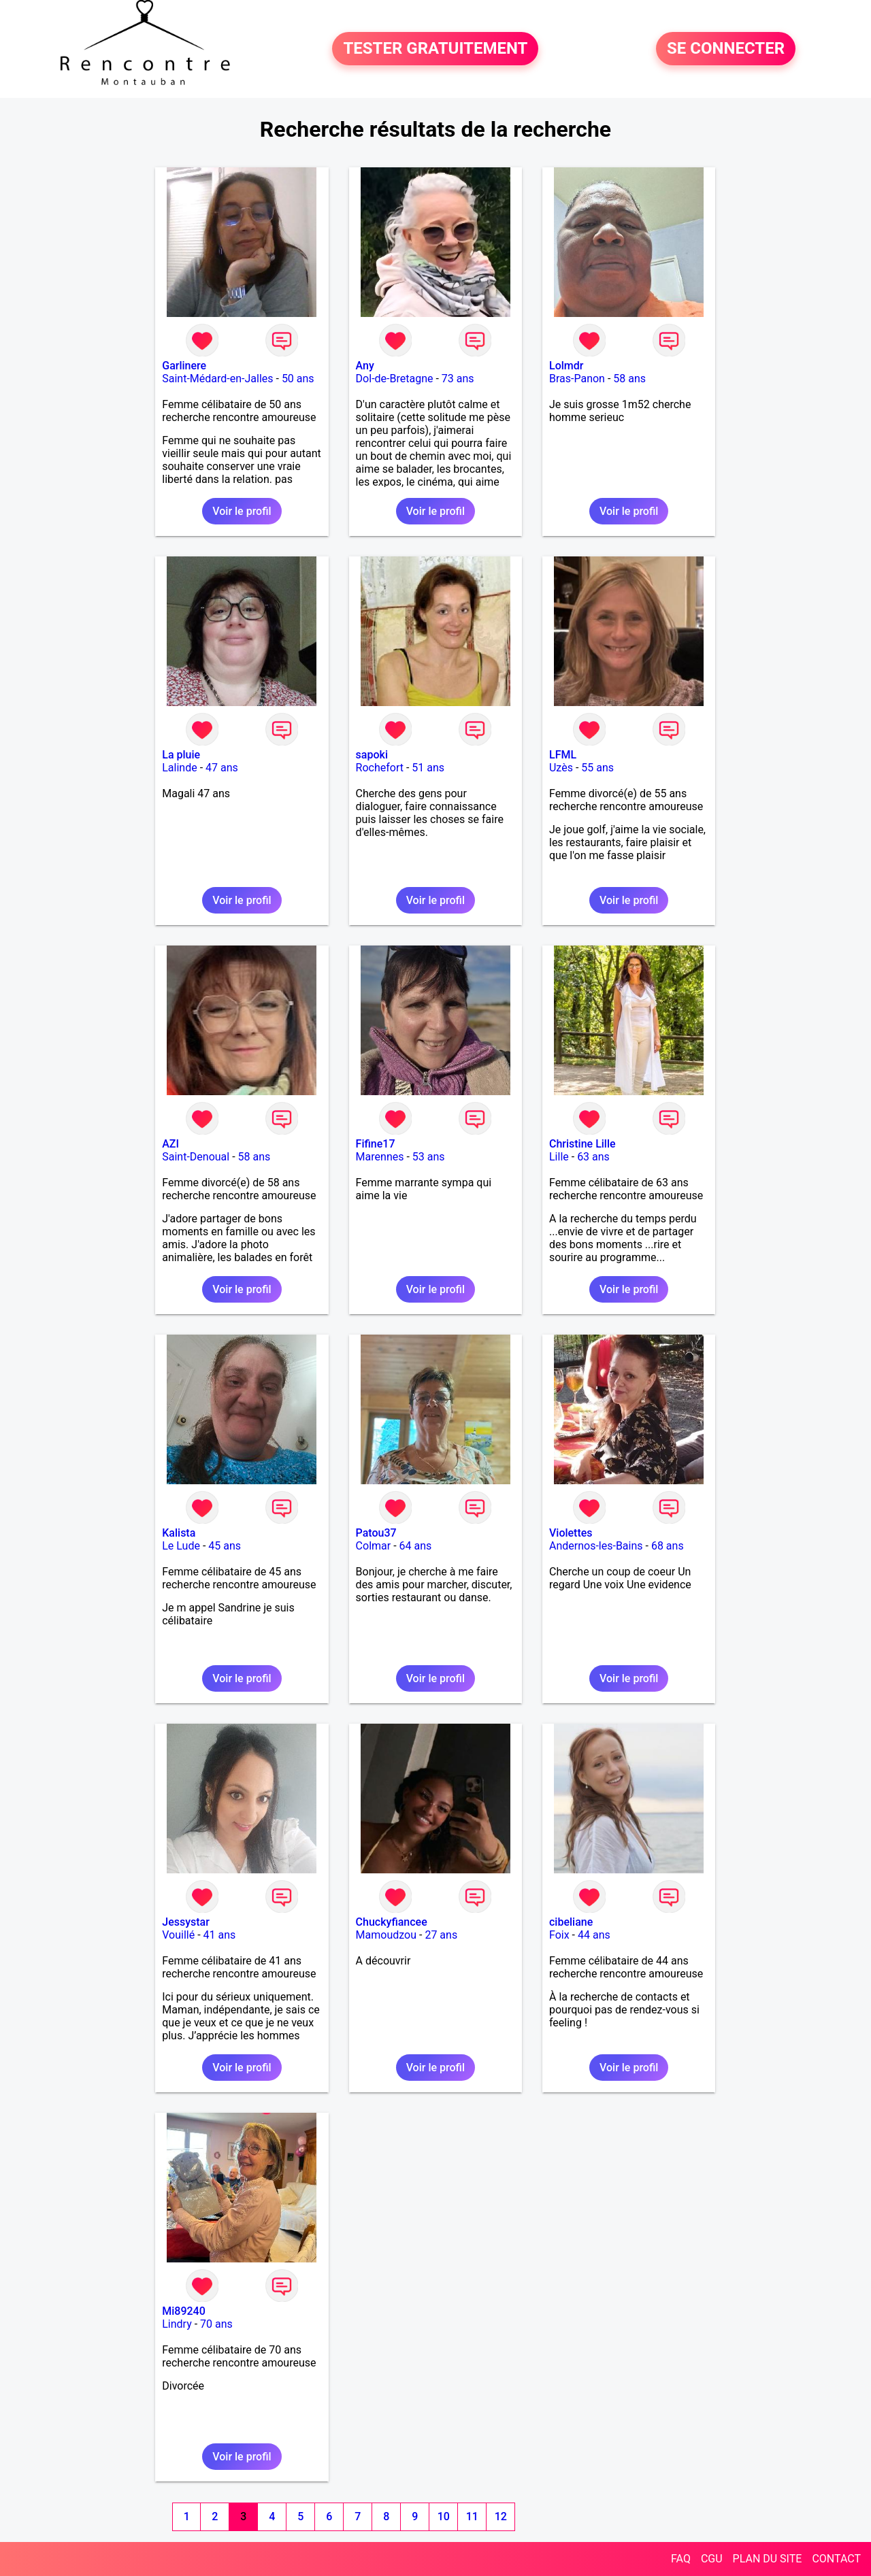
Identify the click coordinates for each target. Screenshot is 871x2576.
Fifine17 (375, 1143)
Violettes (571, 1532)
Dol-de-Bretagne (394, 378)
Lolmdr (566, 365)
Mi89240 (184, 2311)
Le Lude (181, 1545)
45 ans (224, 1545)
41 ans (219, 1934)
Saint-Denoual (195, 1156)
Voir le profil (241, 511)
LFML (562, 754)
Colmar (373, 1545)
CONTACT (836, 2558)
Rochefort (380, 767)
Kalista (178, 1532)
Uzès (561, 767)
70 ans (216, 2324)
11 (472, 2516)
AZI (170, 1143)
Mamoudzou (386, 1934)
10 (444, 2516)
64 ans (415, 1545)
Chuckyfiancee (391, 1922)
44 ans (594, 1934)
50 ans (298, 378)
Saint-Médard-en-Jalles (217, 378)
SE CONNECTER (726, 48)
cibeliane (571, 1922)
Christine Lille (582, 1143)
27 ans (441, 1934)
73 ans (458, 378)
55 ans (597, 767)
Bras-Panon (577, 378)
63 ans (593, 1156)
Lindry (177, 2324)
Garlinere (184, 365)
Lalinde (179, 767)
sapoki (372, 754)
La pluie (181, 754)
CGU (712, 2558)
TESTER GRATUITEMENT (435, 48)
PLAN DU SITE (767, 2558)
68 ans (667, 1545)
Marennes (380, 1156)
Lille (559, 1156)
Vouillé (178, 1934)
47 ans (222, 767)
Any (365, 365)
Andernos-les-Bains (596, 1545)
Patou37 (376, 1532)
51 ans (428, 767)
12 (501, 2516)
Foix (559, 1934)
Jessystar (186, 1922)
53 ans (428, 1156)
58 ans (629, 378)
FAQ (681, 2558)
